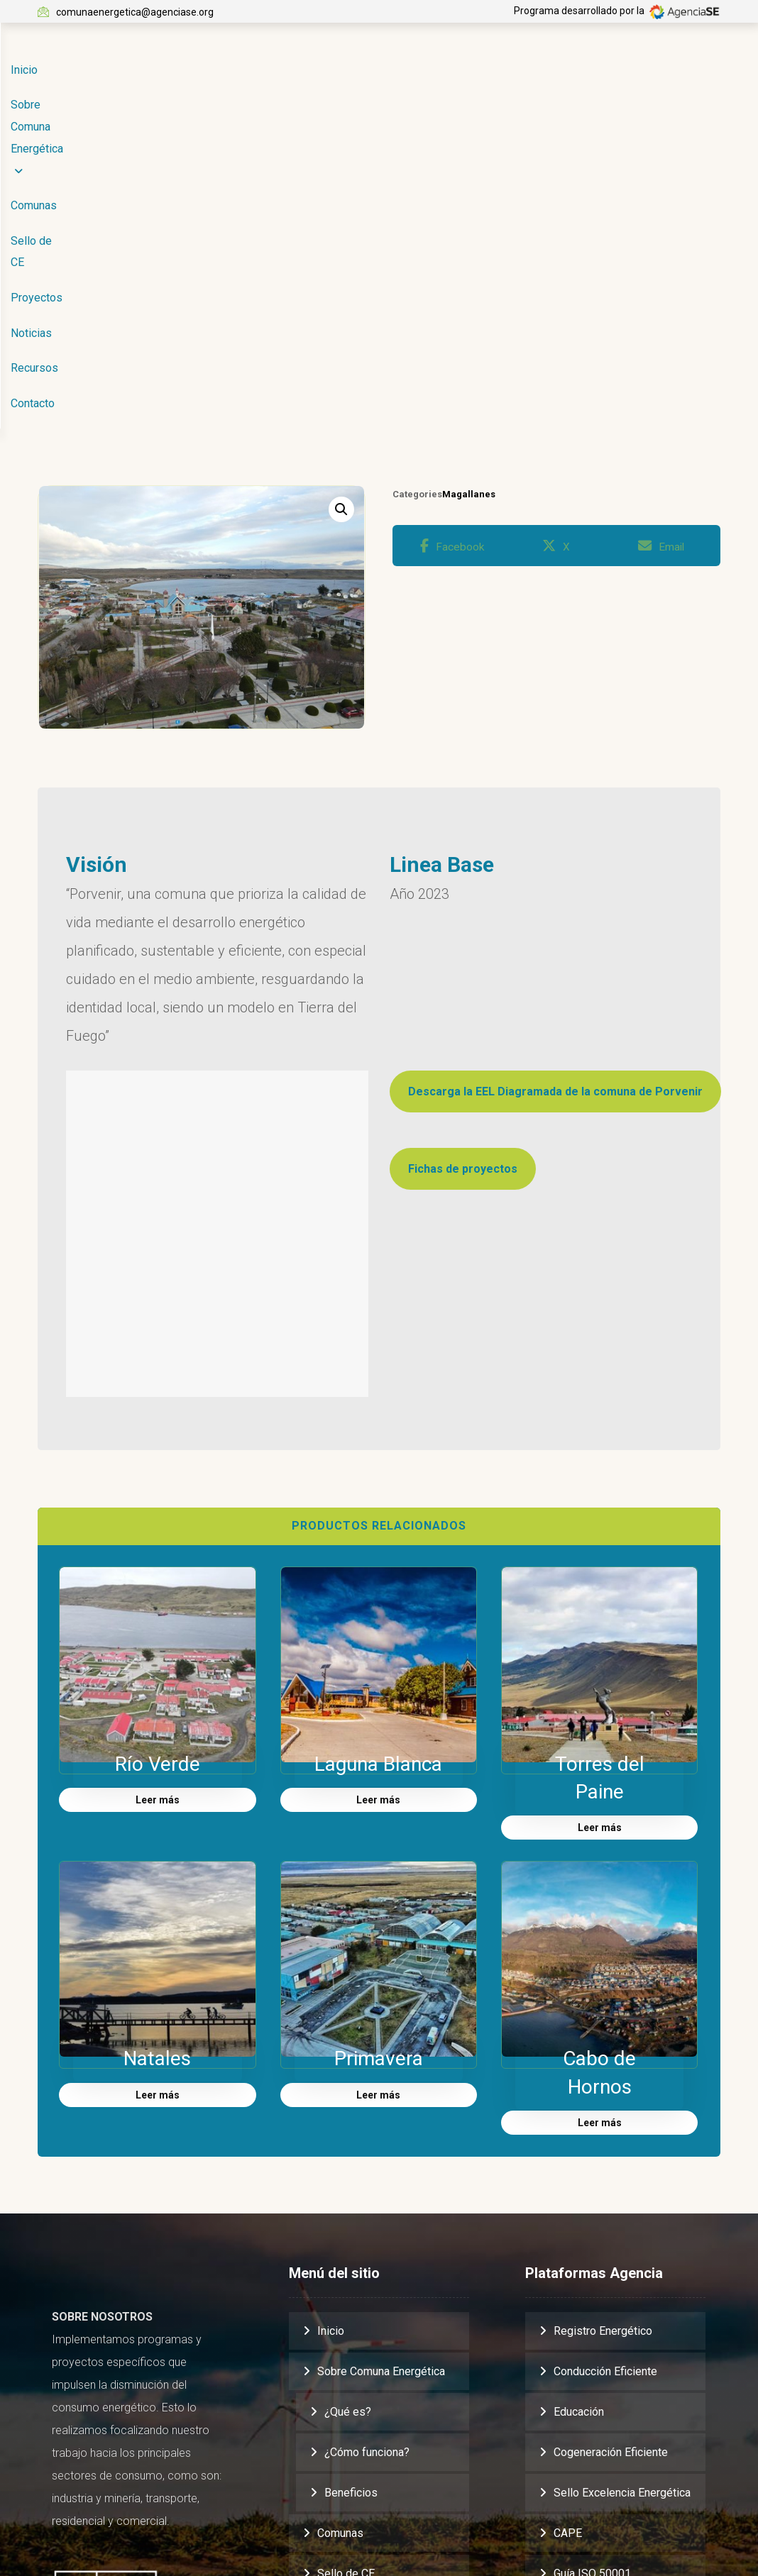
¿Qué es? (347, 2118)
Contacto (339, 2441)
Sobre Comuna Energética (381, 2077)
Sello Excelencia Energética (622, 2199)
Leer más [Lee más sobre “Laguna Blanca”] (378, 1507)
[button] (341, 213)
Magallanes (468, 197)
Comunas (340, 2239)
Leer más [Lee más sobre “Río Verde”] (158, 1507)
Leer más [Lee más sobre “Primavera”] (378, 1801)
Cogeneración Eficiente (611, 2158)
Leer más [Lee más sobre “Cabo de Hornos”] (600, 1829)
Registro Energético (603, 2037)
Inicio (330, 2037)
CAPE (568, 2239)
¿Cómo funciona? (367, 2158)
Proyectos (343, 2320)
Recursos (341, 2401)
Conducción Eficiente (605, 2077)
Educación (579, 2118)
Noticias (337, 2360)
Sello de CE (346, 2280)
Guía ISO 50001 (592, 2280)
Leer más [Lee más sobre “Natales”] (158, 1801)
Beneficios (351, 2199)
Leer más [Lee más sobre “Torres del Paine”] (600, 1534)
